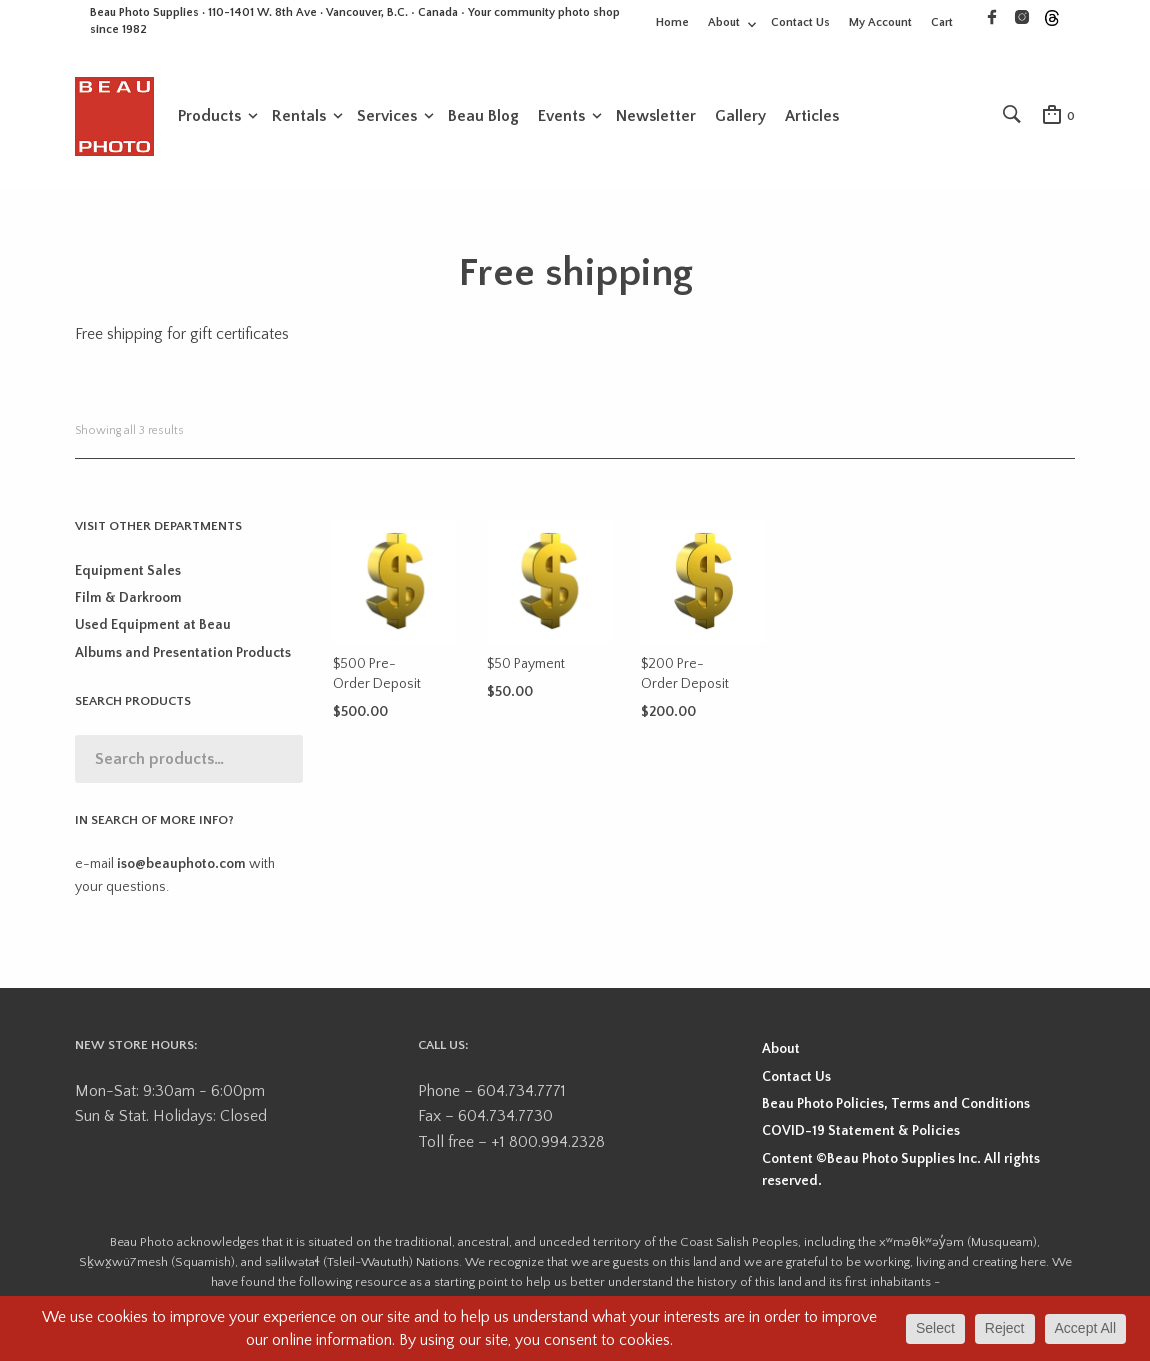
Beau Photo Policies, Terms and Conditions (896, 1108)
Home (672, 22)
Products (209, 117)
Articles (812, 117)
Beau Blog (483, 117)
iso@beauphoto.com (181, 868)
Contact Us (800, 22)
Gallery (740, 117)
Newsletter (656, 117)
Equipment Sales (128, 574)
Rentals (299, 117)
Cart (942, 22)
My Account (880, 22)
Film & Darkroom (128, 602)
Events (561, 117)
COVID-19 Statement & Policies (861, 1135)
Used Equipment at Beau (153, 629)
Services (387, 117)
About (724, 22)
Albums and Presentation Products (183, 657)
